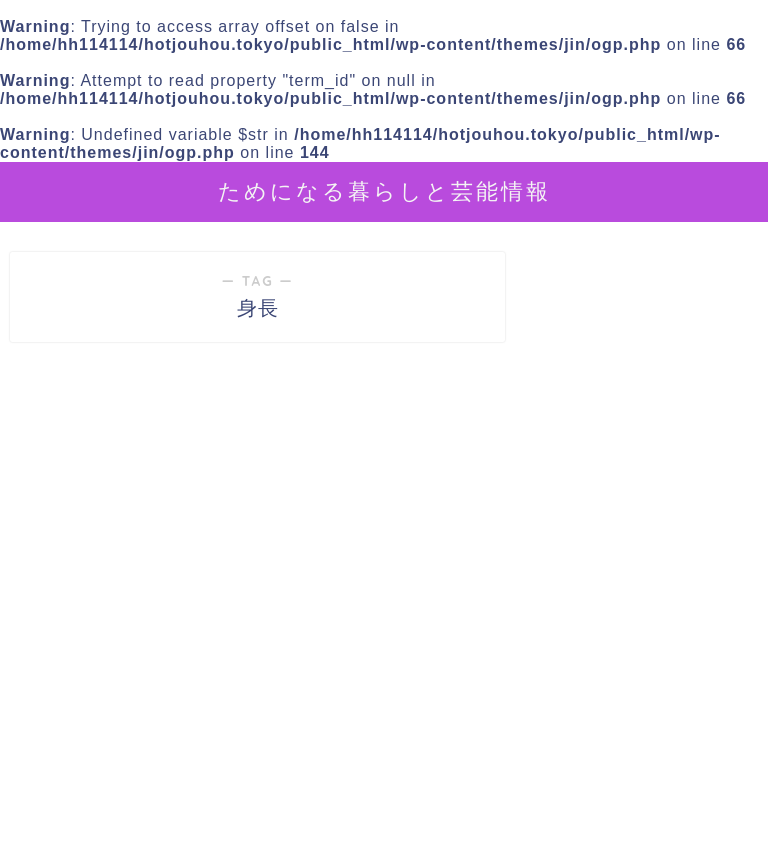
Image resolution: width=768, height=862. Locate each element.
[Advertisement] (644, 702)
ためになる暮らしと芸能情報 (384, 190)
